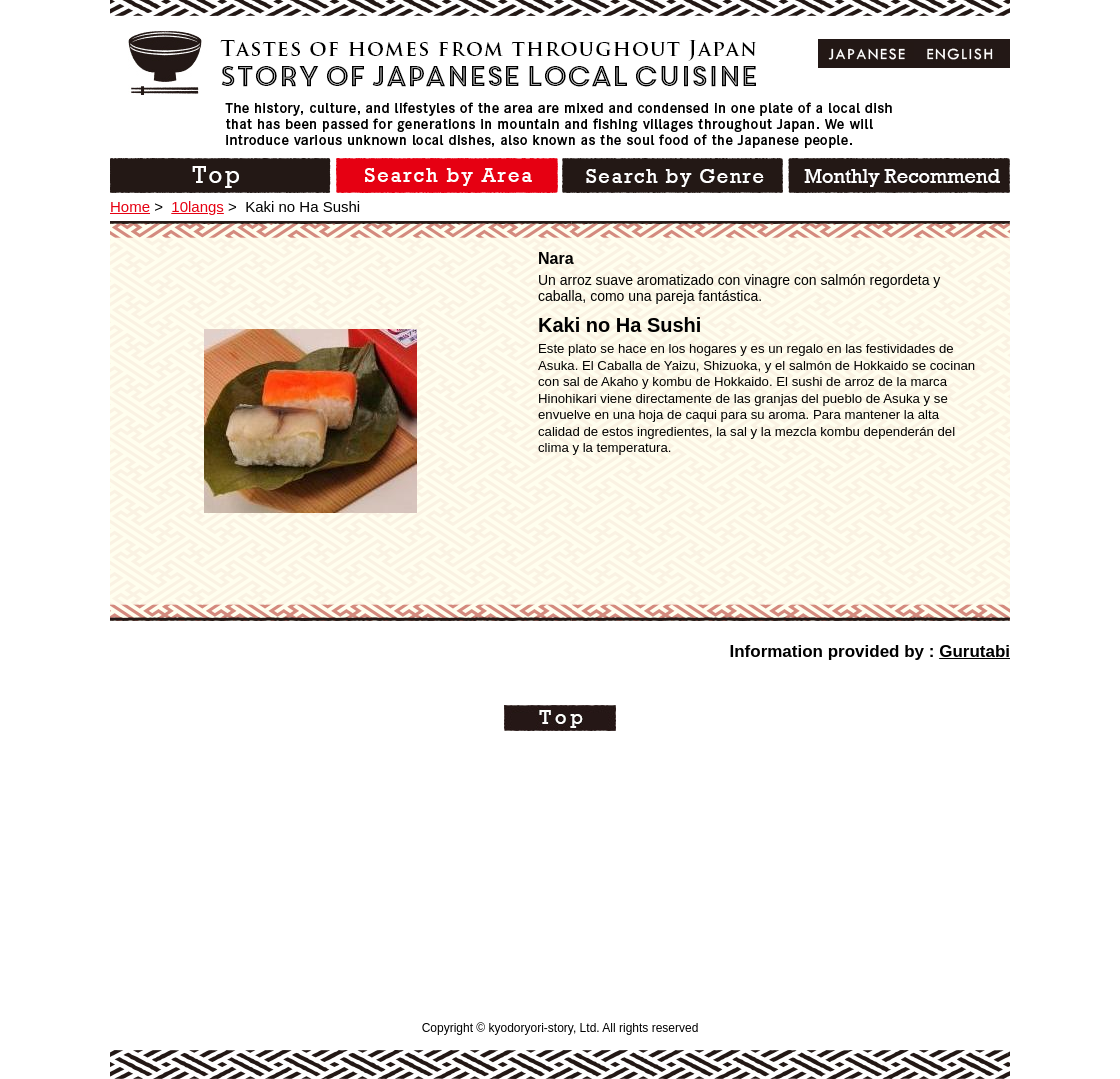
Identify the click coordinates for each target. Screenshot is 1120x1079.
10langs (197, 206)
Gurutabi (974, 651)
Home (130, 206)
